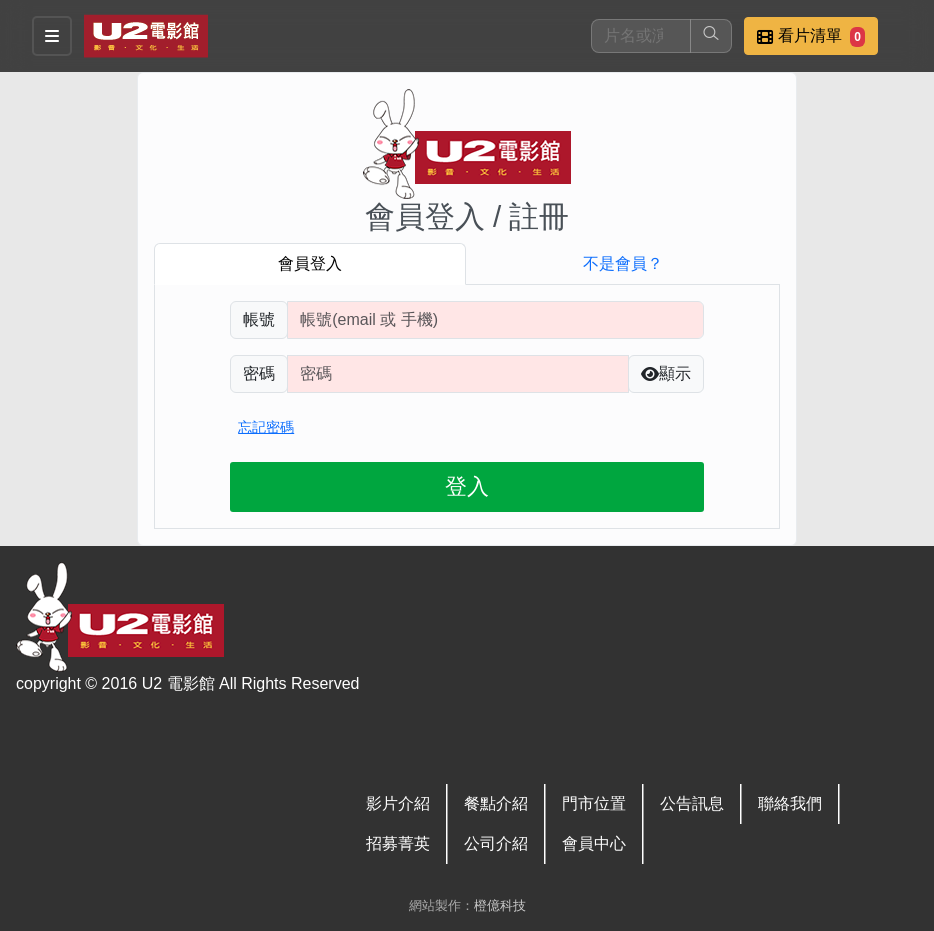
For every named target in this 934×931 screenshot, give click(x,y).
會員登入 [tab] (310, 263)
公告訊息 (692, 803)
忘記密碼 (266, 427)
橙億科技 (500, 905)
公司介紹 (496, 843)
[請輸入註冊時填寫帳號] (495, 320)
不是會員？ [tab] (623, 263)
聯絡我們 (790, 803)
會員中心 (594, 843)
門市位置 (594, 803)
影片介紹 (398, 803)
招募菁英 (398, 843)
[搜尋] (641, 36)
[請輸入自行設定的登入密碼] (458, 374)
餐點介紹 (496, 803)
